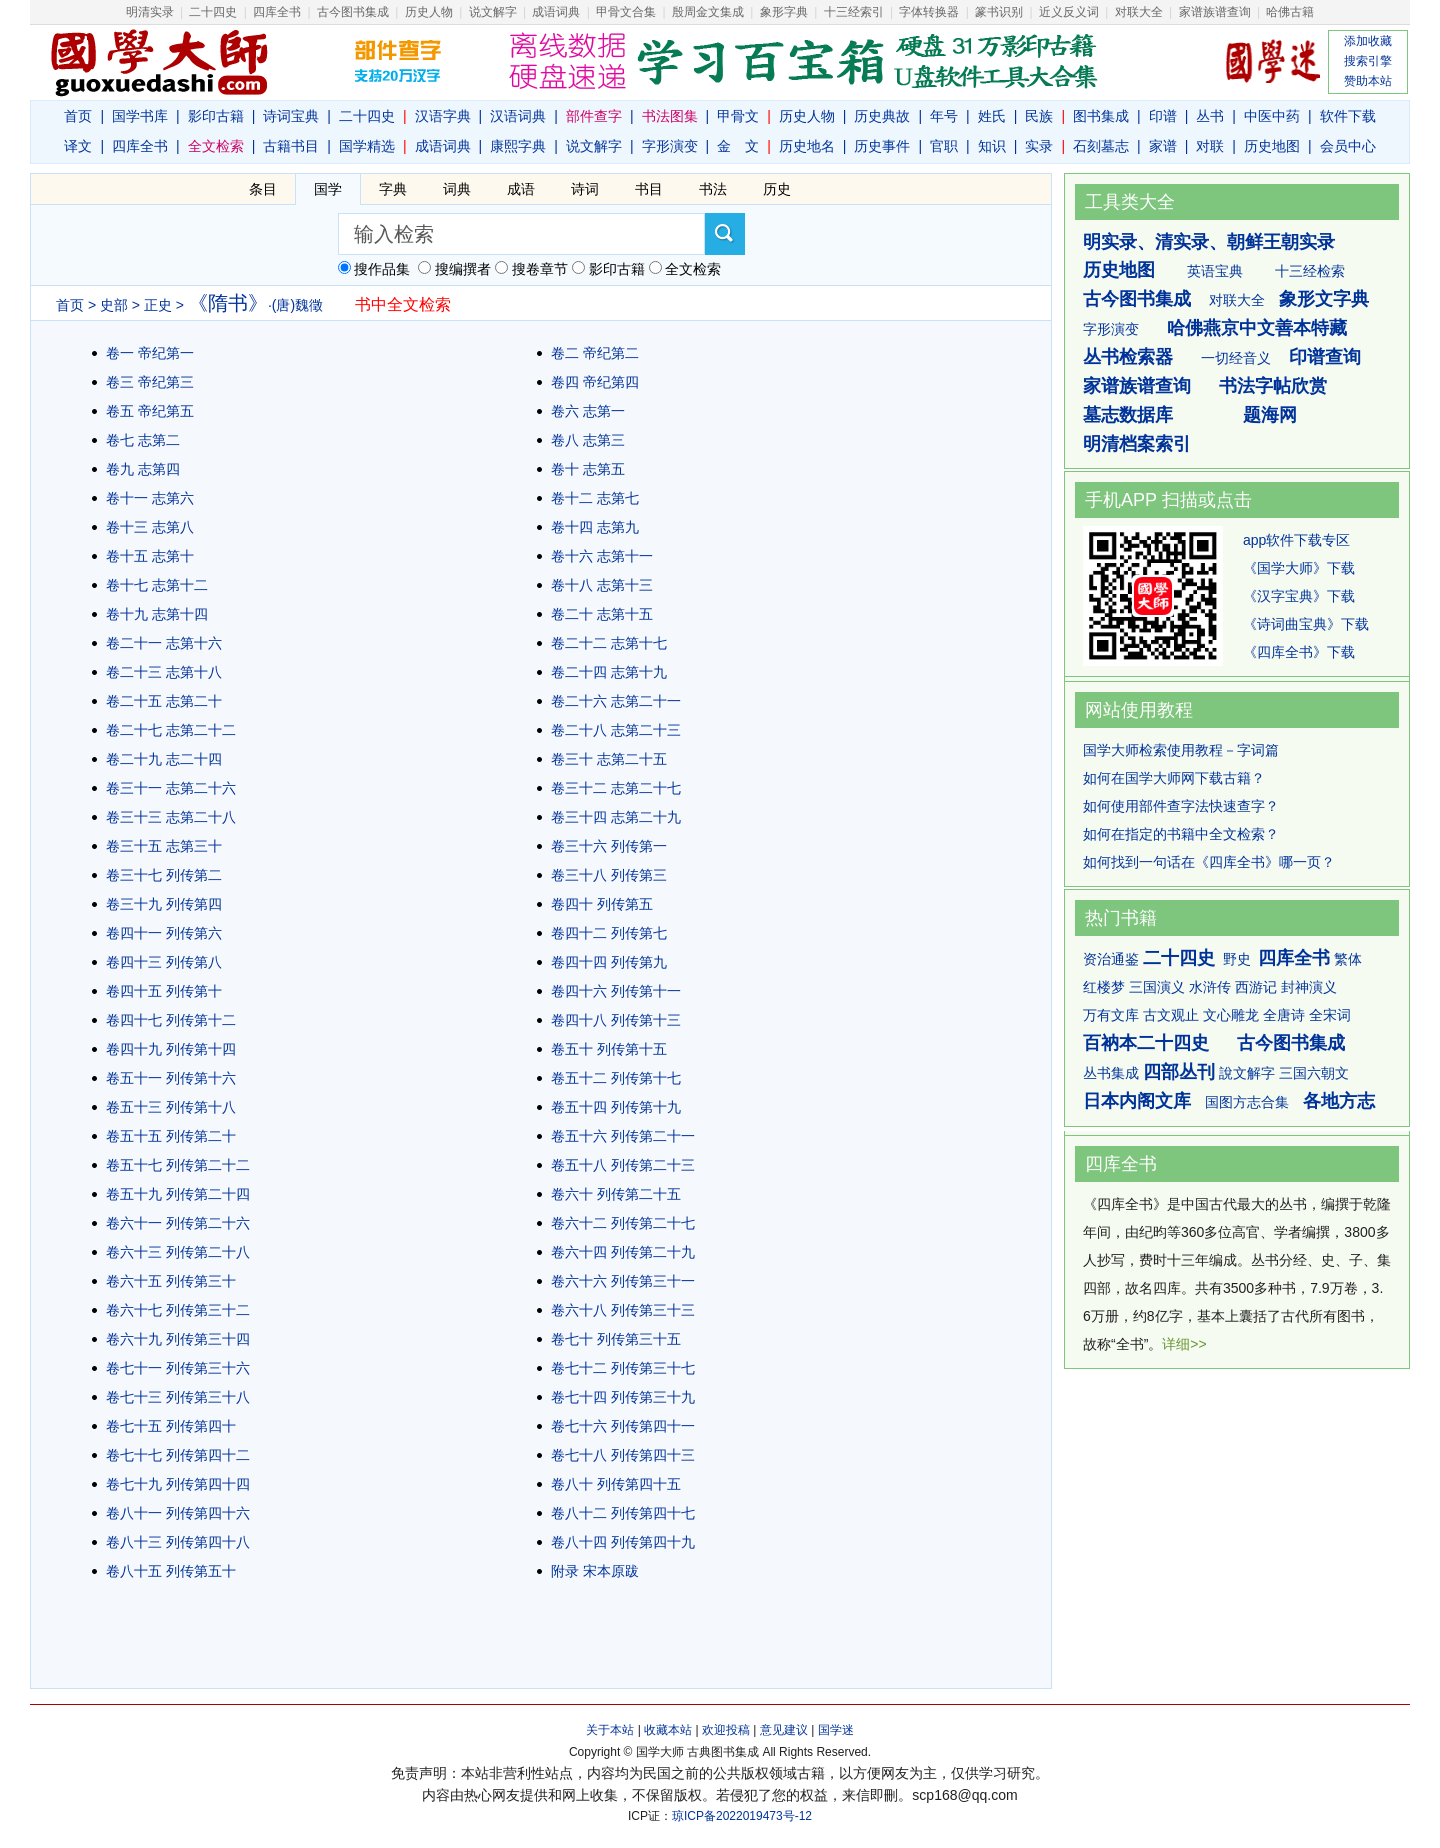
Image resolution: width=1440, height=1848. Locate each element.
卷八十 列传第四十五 (616, 1484)
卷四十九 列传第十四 (171, 1049)
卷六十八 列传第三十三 (623, 1310)
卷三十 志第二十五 (609, 759)
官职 (944, 146)
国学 (328, 189)
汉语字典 (443, 116)
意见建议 (784, 1730)
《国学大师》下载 (1299, 568)
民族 (1039, 116)
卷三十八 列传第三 (609, 875)
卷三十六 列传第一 (609, 846)
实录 (1039, 146)
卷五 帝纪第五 (150, 411)
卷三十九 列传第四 (164, 904)
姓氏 (992, 116)
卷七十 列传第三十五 (616, 1339)
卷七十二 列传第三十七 (623, 1368)
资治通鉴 (1111, 959)
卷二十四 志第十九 (609, 672)
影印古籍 (216, 116)
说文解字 (594, 146)
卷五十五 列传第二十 (171, 1136)
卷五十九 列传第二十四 (178, 1194)
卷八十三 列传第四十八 (178, 1542)
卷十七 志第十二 (157, 585)
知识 (992, 146)
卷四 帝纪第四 (595, 382)
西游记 (1256, 987)
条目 (263, 189)
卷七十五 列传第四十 (171, 1426)
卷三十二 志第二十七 (616, 788)
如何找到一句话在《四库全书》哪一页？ (1209, 862)
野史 (1237, 959)
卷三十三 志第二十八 (171, 817)
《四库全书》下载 (1299, 652)
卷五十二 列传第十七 (616, 1078)
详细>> (1184, 1344)
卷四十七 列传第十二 (171, 1020)
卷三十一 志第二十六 (171, 788)
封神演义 (1309, 987)
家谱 (1163, 146)
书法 (713, 189)
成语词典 (556, 12)
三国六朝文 (1314, 1073)
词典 (457, 189)
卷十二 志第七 (595, 498)
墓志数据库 (1128, 415)
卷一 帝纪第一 (150, 353)
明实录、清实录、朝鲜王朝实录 (1209, 242)
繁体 (1348, 959)
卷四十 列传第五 (602, 904)
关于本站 (610, 1730)
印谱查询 (1325, 357)
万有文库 (1111, 1015)
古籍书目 (291, 146)
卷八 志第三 (588, 440)
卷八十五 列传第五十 (171, 1571)
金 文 (738, 146)
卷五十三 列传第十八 (171, 1107)
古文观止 (1171, 1015)
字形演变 (670, 146)
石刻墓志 (1101, 146)
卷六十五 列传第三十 (171, 1281)
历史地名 (807, 146)
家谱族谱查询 (1137, 386)
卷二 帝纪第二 (595, 353)
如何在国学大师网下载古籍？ (1174, 778)
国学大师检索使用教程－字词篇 (1181, 750)
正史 (158, 305)
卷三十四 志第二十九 (616, 817)
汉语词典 (518, 116)
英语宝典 (1215, 271)
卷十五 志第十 (150, 556)
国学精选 (367, 146)
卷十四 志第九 (595, 527)
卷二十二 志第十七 (609, 643)
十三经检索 (1310, 271)
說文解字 (1247, 1073)
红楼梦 (1104, 987)
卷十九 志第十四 (157, 614)
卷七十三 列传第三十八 (178, 1397)
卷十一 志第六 (150, 498)
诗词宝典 (291, 116)
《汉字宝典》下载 (1299, 596)
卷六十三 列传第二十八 (178, 1252)
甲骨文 (738, 116)
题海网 (1270, 415)
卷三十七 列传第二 (164, 875)
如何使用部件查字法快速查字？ (1181, 806)
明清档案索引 (1137, 444)
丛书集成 (1111, 1073)
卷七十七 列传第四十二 (178, 1455)
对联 (1210, 146)
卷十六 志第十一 (602, 556)
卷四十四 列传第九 (609, 962)
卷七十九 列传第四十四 (178, 1484)
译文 (78, 146)
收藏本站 (668, 1730)
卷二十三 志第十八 (164, 672)
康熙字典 (518, 146)
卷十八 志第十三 (602, 585)
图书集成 (1101, 116)
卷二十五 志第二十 (164, 701)
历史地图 (1272, 146)
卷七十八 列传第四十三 (623, 1455)
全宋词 (1330, 1015)
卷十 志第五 (588, 469)
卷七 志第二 (143, 440)
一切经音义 (1236, 358)
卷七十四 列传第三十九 (623, 1397)
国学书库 (140, 116)
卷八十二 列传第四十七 (623, 1513)
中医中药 (1272, 116)
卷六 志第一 (588, 411)
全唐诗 (1284, 1015)
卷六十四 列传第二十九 (623, 1252)
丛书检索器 (1128, 357)
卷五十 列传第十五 (609, 1049)
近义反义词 (1069, 12)
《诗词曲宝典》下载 (1306, 624)
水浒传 (1210, 987)
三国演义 (1157, 987)
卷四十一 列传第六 (164, 933)
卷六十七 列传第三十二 (178, 1310)
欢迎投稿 (726, 1730)
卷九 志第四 (143, 469)
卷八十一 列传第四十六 (178, 1513)
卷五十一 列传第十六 (171, 1078)
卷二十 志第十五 (602, 614)
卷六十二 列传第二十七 (623, 1223)
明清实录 (150, 12)
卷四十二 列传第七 (609, 933)
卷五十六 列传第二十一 (623, 1136)
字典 (393, 189)
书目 (649, 189)
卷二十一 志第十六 (164, 643)
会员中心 (1348, 146)
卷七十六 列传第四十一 (623, 1426)
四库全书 (277, 12)
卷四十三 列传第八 (164, 962)
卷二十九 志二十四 (164, 759)
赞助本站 (1368, 81)
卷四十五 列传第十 (164, 991)
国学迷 (836, 1730)
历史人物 (429, 12)
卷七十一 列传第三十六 (178, 1368)
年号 (944, 116)
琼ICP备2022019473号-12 (742, 1816)
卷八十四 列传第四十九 (623, 1542)
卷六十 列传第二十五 (616, 1194)
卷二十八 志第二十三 (616, 730)
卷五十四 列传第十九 (616, 1107)
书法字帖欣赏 (1273, 386)
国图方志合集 (1247, 1102)
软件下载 (1348, 116)
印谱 (1163, 116)
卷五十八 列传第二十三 (623, 1165)
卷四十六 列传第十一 (616, 991)
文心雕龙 (1231, 1015)
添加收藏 (1368, 41)
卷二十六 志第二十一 (616, 701)
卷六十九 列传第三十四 (178, 1339)
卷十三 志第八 (150, 527)
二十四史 (213, 12)
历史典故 (882, 116)
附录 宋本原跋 (595, 1571)
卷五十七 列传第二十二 (178, 1165)
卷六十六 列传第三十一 (623, 1281)
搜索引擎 (1368, 61)
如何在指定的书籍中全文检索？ (1181, 834)
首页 (78, 116)
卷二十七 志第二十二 (171, 730)
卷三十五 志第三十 (164, 846)
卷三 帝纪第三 (150, 382)
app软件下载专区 (1296, 540)
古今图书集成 (1137, 299)
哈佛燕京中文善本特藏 (1257, 328)
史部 (114, 305)
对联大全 (1139, 12)
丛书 (1210, 116)
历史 (777, 189)
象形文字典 (1324, 299)
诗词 (585, 189)
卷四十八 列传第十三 (616, 1020)
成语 (521, 189)
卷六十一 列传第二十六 (178, 1223)
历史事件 (882, 146)
